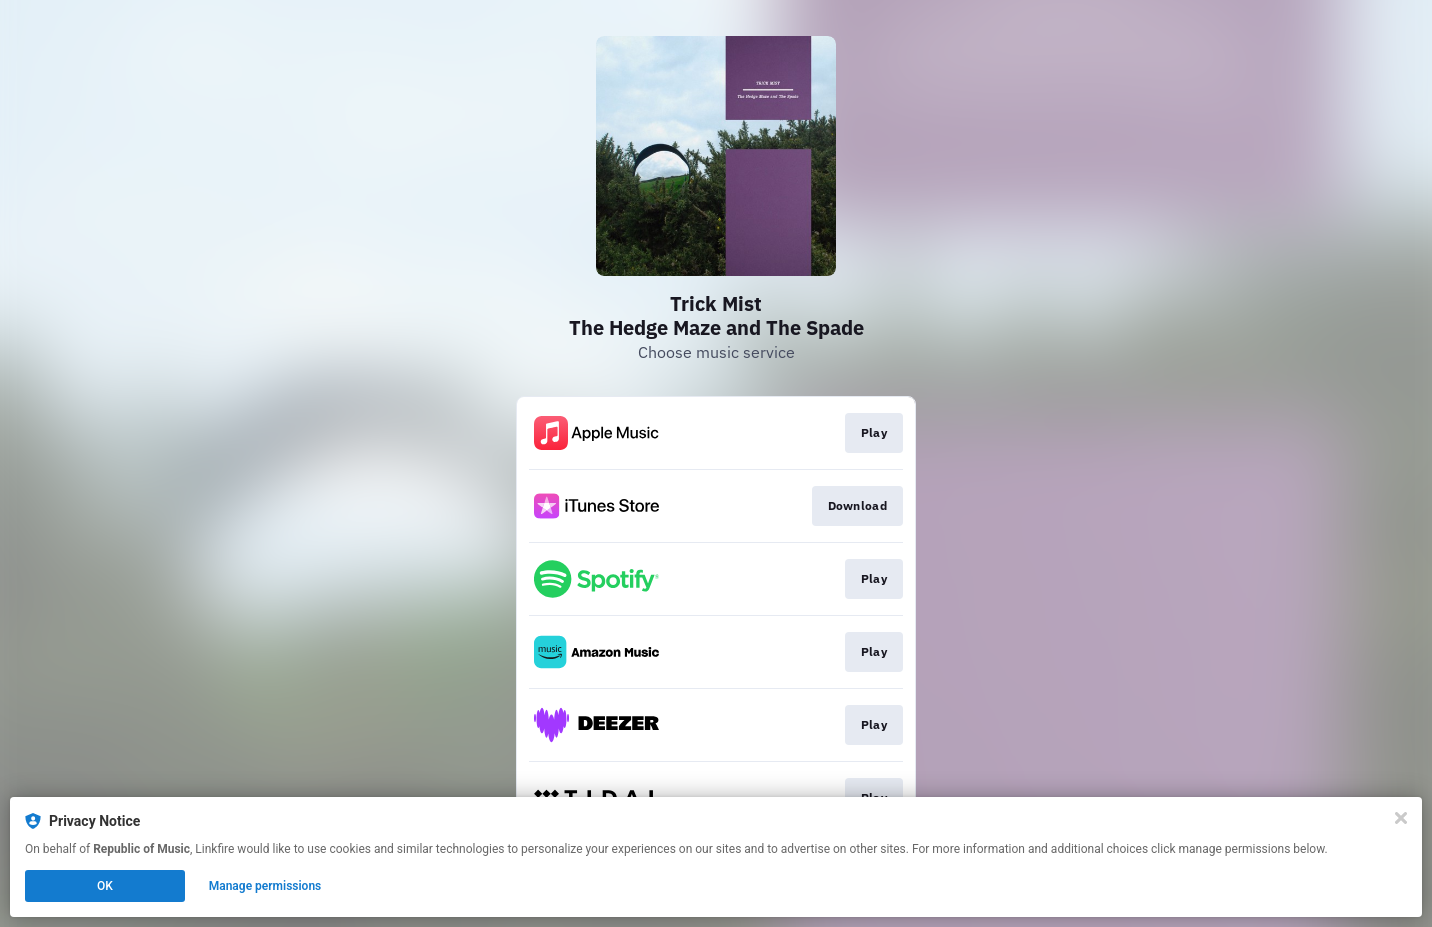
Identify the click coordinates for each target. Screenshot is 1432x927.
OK (105, 886)
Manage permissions (265, 886)
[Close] (1401, 818)
